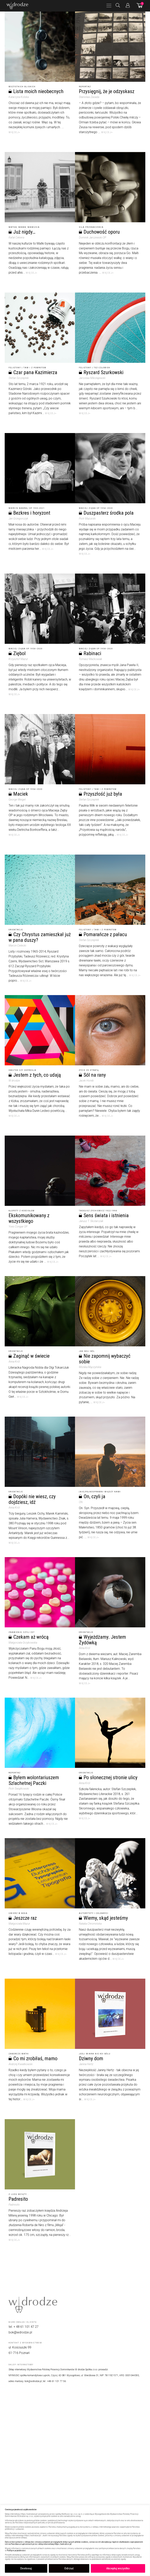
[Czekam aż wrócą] (40, 1592)
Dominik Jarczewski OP (92, 237)
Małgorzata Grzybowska (23, 1642)
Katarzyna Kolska (19, 97)
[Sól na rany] (110, 1030)
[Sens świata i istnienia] (110, 1171)
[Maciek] (40, 749)
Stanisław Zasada (89, 97)
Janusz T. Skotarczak (91, 1221)
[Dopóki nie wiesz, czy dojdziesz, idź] (40, 1452)
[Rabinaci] (110, 609)
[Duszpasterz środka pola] (110, 468)
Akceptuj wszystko (118, 2568)
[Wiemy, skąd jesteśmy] (110, 1873)
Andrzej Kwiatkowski (21, 2064)
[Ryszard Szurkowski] (110, 328)
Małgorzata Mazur (19, 1923)
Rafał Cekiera (16, 237)
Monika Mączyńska (90, 1367)
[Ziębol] (40, 609)
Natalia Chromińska (90, 1923)
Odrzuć (69, 2568)
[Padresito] (40, 2154)
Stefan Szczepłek (19, 378)
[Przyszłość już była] (110, 749)
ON (81, 1502)
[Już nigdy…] (40, 187)
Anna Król (14, 1361)
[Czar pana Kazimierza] (40, 328)
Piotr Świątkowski (19, 1788)
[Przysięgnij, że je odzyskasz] (110, 47)
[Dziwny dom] (110, 2014)
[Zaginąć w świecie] (40, 1311)
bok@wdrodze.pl (20, 2332)
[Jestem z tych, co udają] (40, 1065)
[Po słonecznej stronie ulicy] (110, 1733)
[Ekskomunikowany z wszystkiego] (40, 1171)
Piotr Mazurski (87, 518)
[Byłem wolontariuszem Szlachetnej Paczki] (40, 1733)
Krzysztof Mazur (18, 659)
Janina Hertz (86, 2064)
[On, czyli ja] (110, 1452)
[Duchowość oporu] (110, 187)
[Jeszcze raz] (40, 1873)
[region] (75, 2540)
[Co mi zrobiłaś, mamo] (40, 2014)
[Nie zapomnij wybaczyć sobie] (110, 1311)
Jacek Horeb (86, 1080)
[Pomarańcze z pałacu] (110, 890)
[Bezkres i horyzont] (40, 468)
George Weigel (17, 799)
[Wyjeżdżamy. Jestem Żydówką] (110, 1592)
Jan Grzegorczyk (18, 518)
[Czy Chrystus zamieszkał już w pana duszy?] (40, 890)
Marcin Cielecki (17, 945)
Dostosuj (26, 2568)
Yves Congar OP (18, 1226)
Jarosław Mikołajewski (92, 378)
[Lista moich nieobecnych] (40, 47)
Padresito (14, 2204)
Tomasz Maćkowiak (90, 659)
